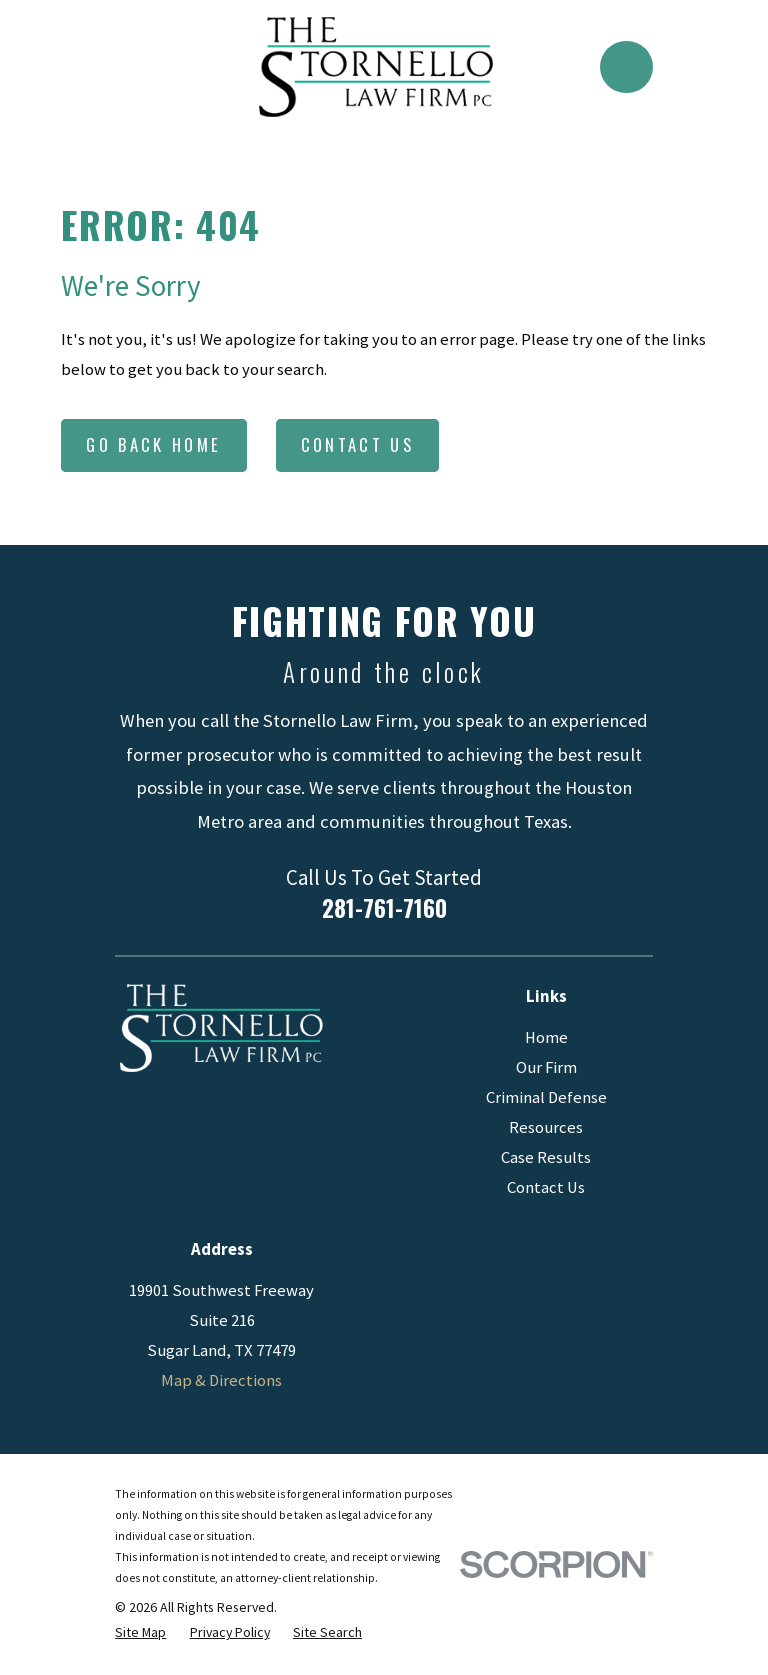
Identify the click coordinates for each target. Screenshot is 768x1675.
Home (546, 1037)
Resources (546, 1127)
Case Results (546, 1157)
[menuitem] (140, 1632)
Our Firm (546, 1067)
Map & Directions (221, 1380)
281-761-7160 (384, 908)
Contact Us (357, 444)
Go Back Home (153, 444)
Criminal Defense (546, 1097)
